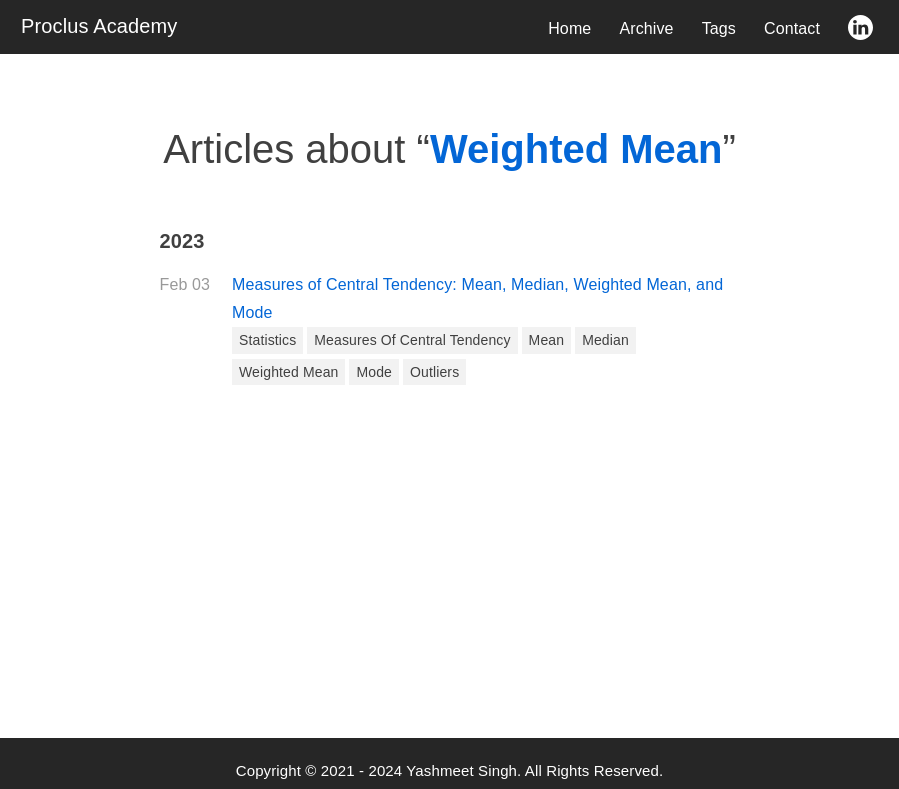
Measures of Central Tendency (412, 340)
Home (569, 28)
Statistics (267, 340)
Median (605, 340)
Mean (547, 340)
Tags (719, 28)
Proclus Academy (99, 26)
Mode (374, 372)
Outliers (434, 372)
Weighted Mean (288, 372)
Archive (646, 28)
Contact (792, 28)
